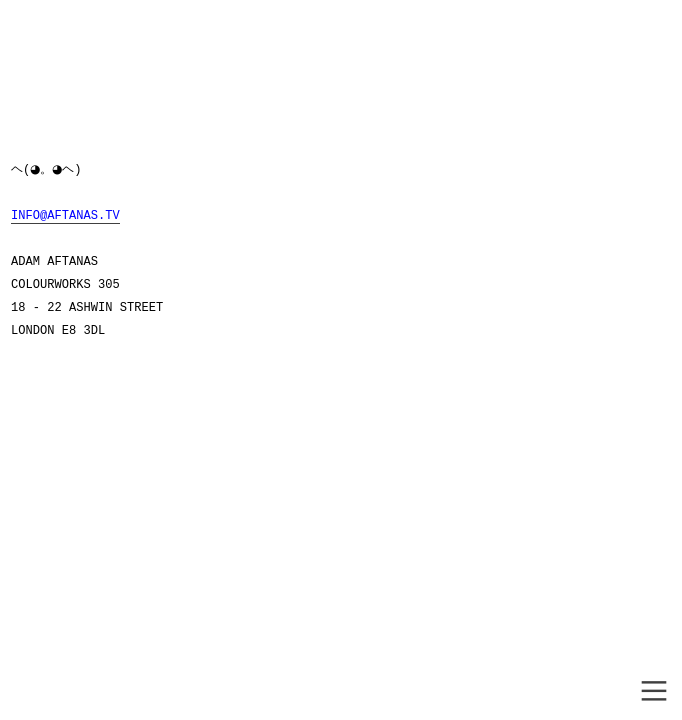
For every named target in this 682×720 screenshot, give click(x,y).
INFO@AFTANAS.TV (65, 216)
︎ (654, 691)
